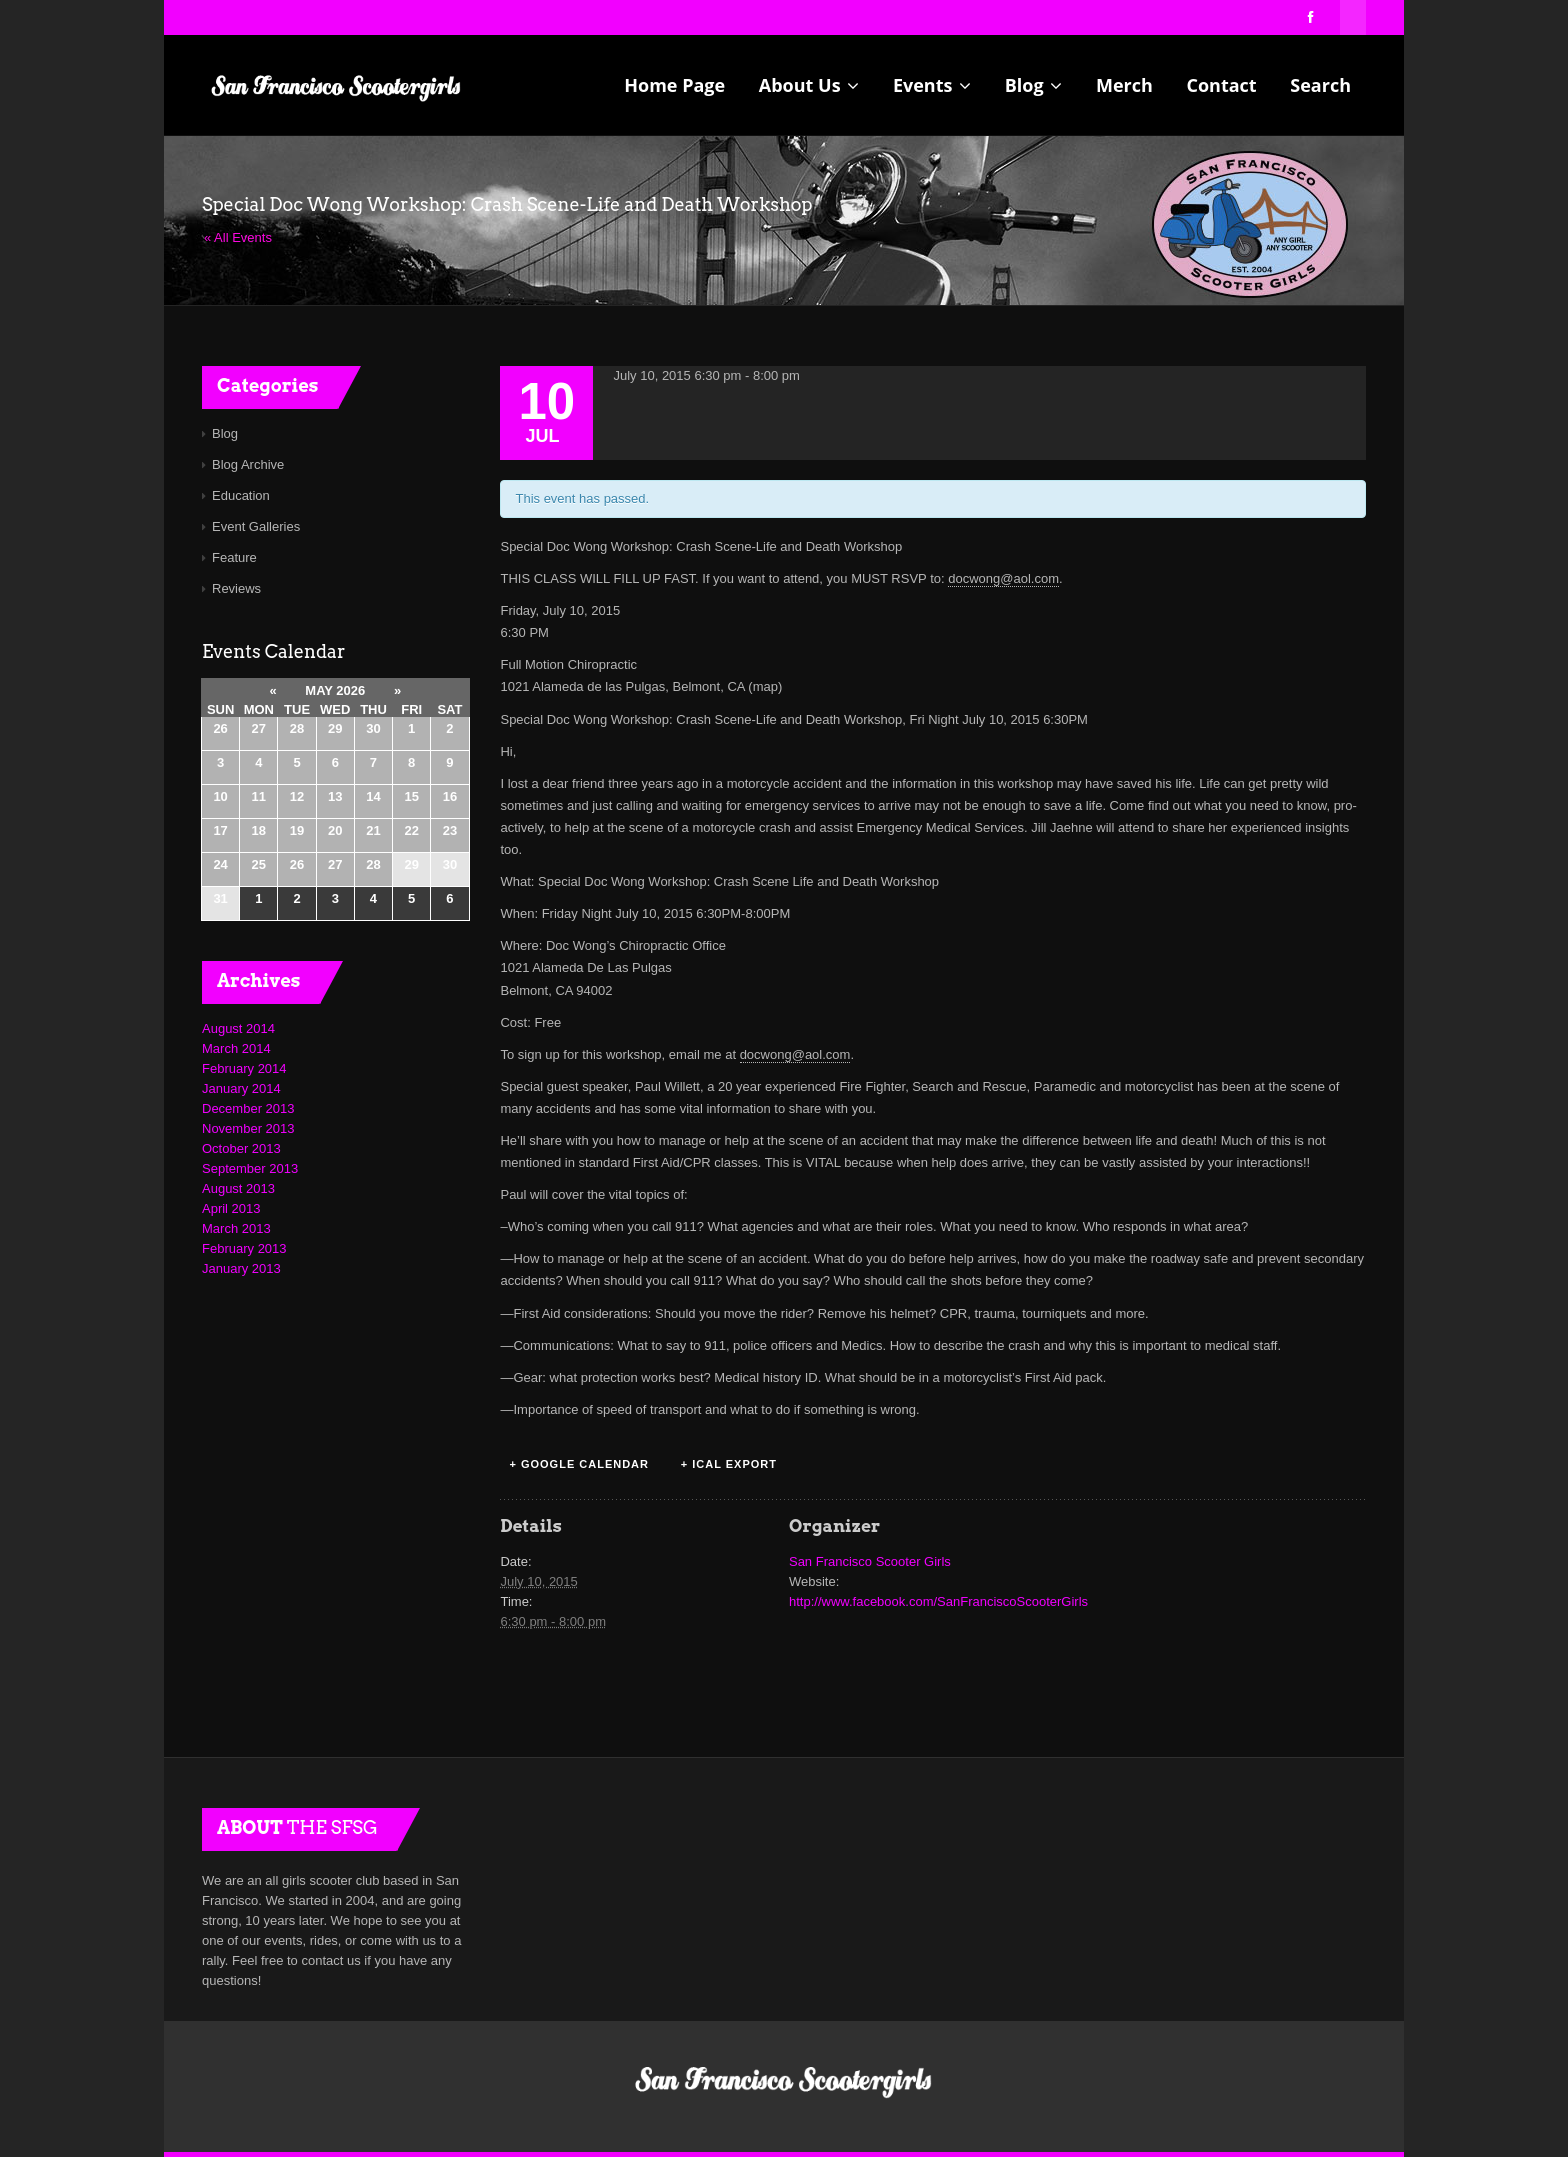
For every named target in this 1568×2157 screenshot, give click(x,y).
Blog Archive (248, 464)
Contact (1221, 85)
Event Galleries (256, 526)
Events (932, 85)
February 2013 (244, 1248)
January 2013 (241, 1268)
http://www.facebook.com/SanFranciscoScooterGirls (938, 1601)
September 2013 (250, 1168)
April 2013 (231, 1208)
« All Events (238, 237)
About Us (809, 85)
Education (241, 495)
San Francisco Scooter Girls (870, 1561)
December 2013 (248, 1108)
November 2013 (248, 1128)
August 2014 (238, 1028)
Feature (234, 557)
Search (1320, 85)
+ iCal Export (729, 1464)
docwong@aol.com (1003, 578)
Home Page (674, 85)
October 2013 (241, 1148)
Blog (1034, 85)
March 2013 (236, 1228)
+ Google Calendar (579, 1464)
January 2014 (241, 1088)
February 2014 (244, 1068)
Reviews (236, 588)
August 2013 (238, 1188)
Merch (1124, 85)
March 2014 (236, 1048)
